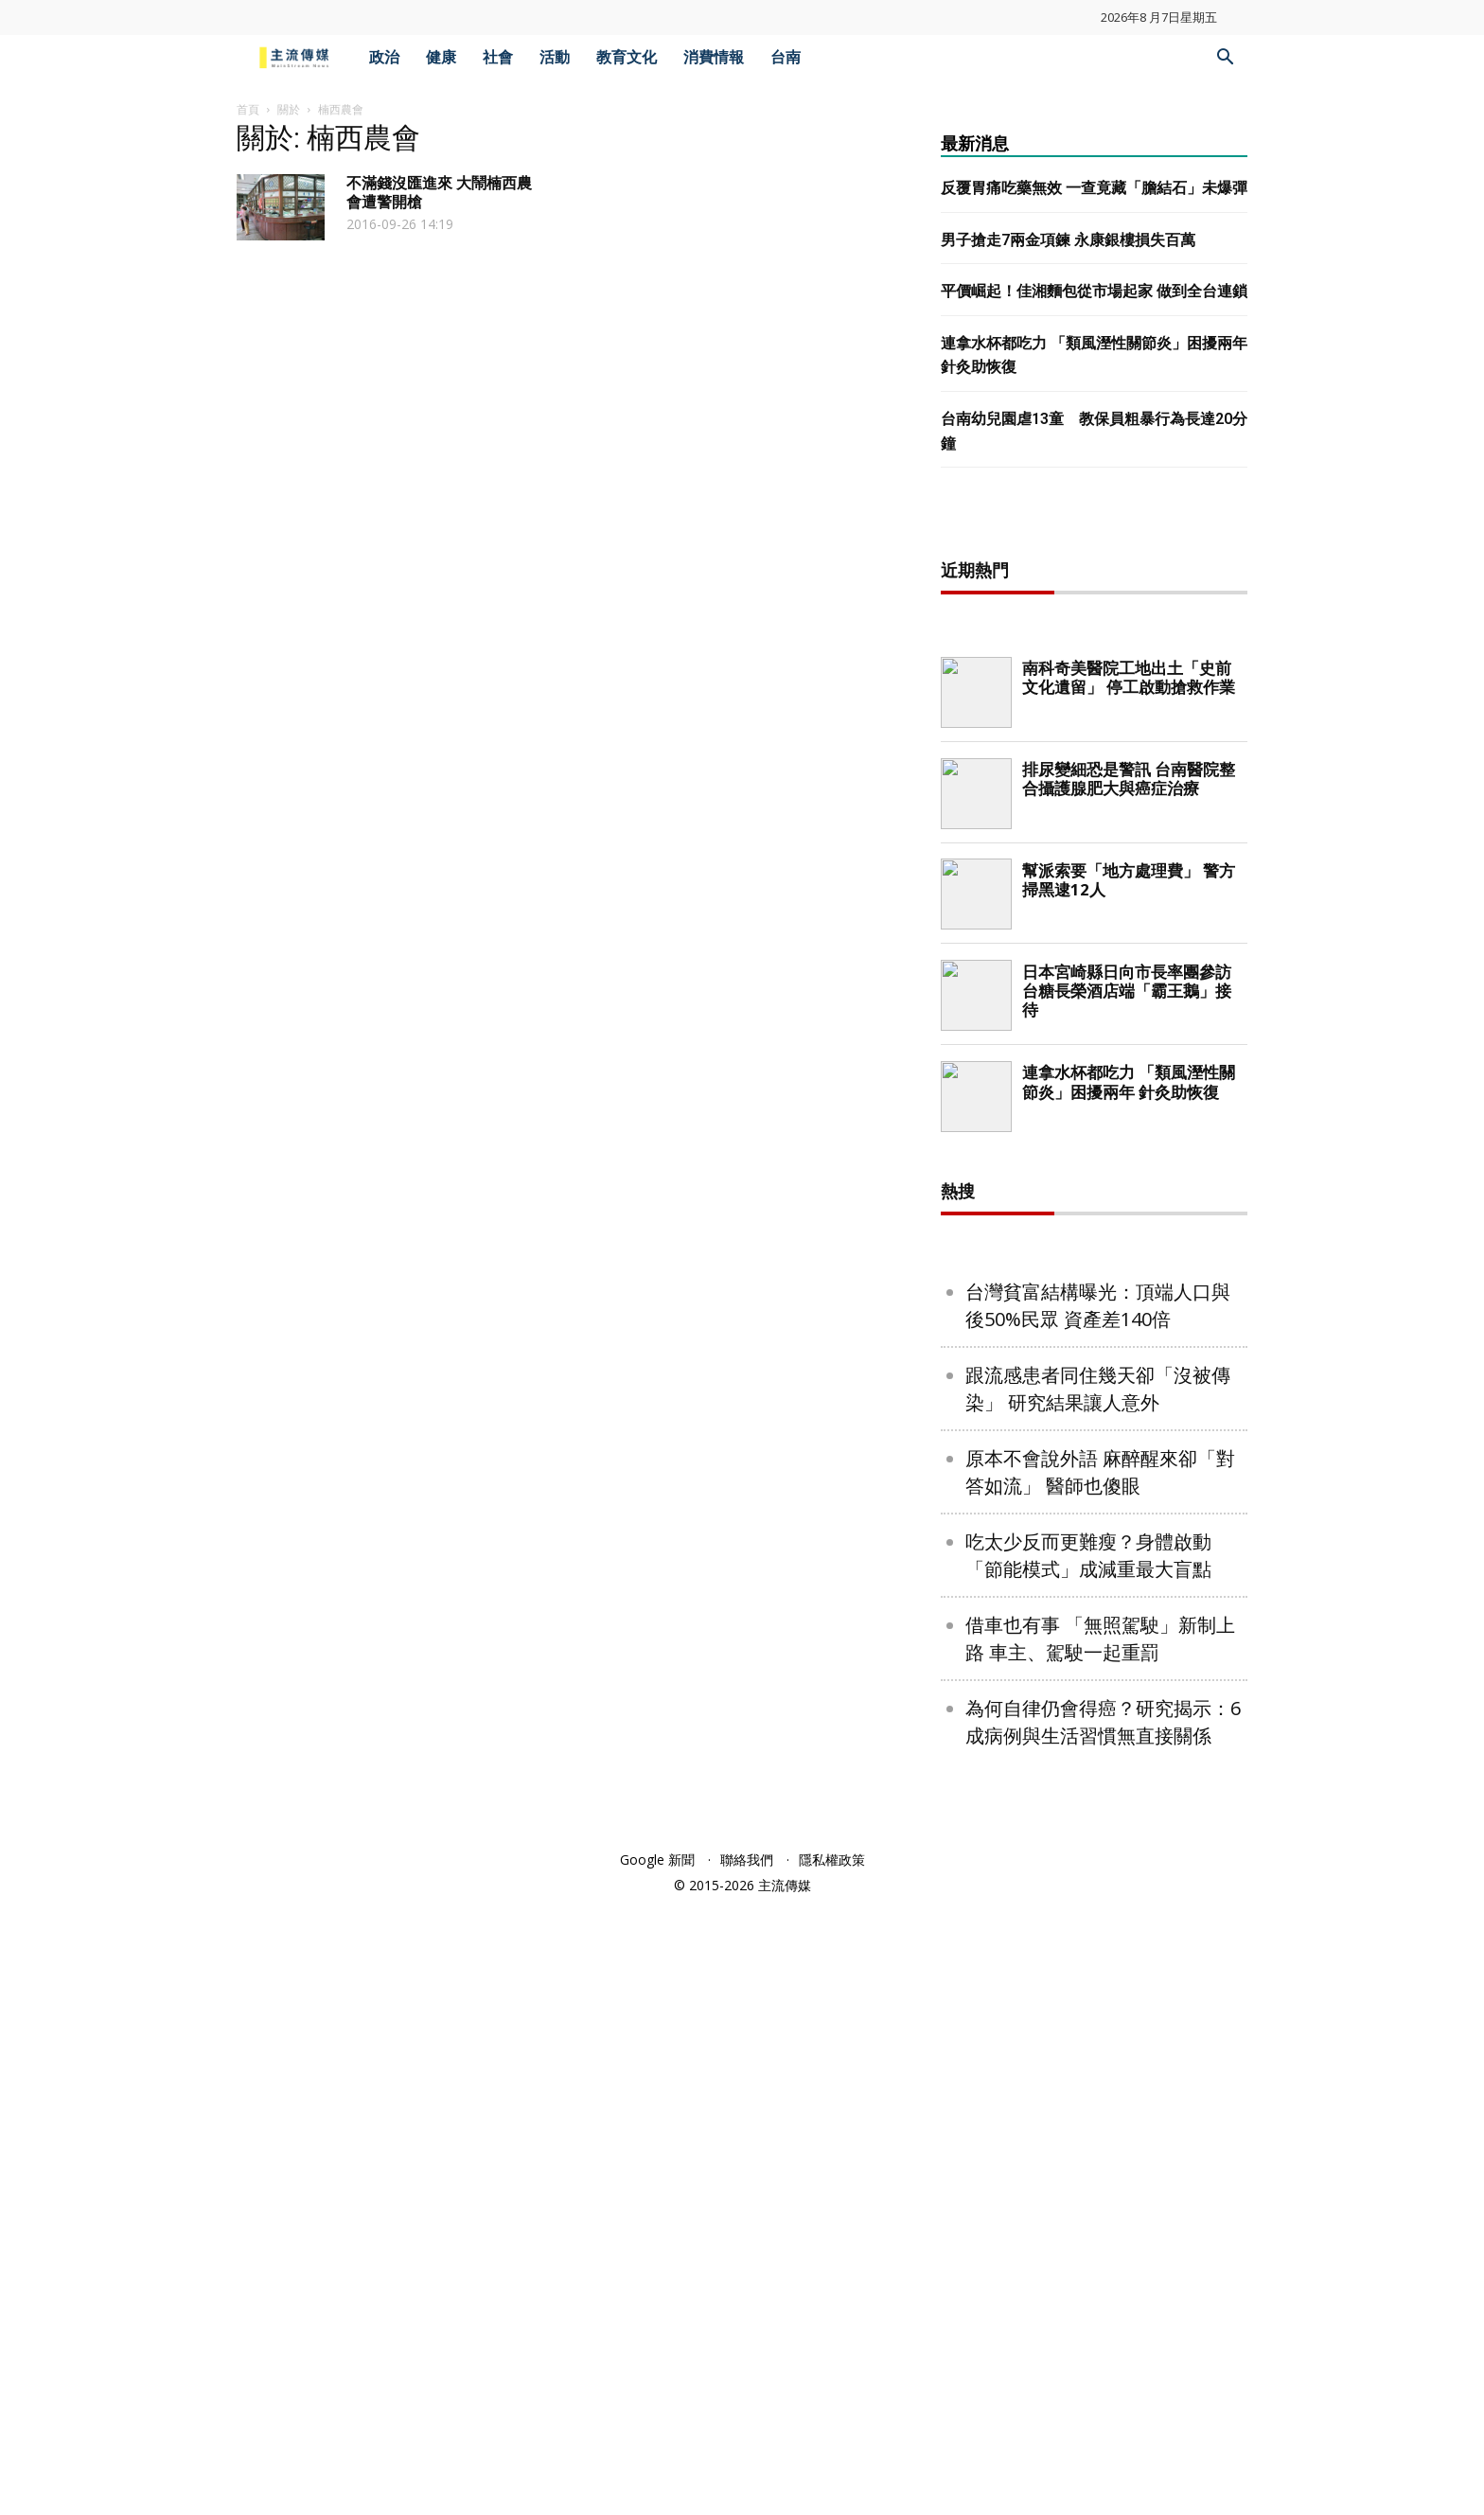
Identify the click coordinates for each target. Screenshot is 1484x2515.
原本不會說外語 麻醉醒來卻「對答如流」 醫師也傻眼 (1100, 2082)
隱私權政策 (832, 2470)
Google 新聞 (657, 2470)
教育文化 (626, 57)
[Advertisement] (1094, 823)
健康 (441, 57)
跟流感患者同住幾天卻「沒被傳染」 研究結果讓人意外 (1097, 1999)
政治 (384, 57)
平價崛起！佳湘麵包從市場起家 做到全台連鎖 (1094, 291)
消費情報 (713, 57)
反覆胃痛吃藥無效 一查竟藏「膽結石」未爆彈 (1094, 188)
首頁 (248, 109)
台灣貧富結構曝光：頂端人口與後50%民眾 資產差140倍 (1097, 1915)
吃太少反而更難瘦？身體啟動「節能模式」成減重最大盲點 (1088, 2165)
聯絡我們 (746, 2470)
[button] (1224, 59)
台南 (785, 57)
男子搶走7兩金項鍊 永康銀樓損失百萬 (1068, 240)
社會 (498, 57)
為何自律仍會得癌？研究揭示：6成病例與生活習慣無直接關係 (1103, 2332)
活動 (554, 57)
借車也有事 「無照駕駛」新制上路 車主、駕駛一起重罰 (1100, 2249)
